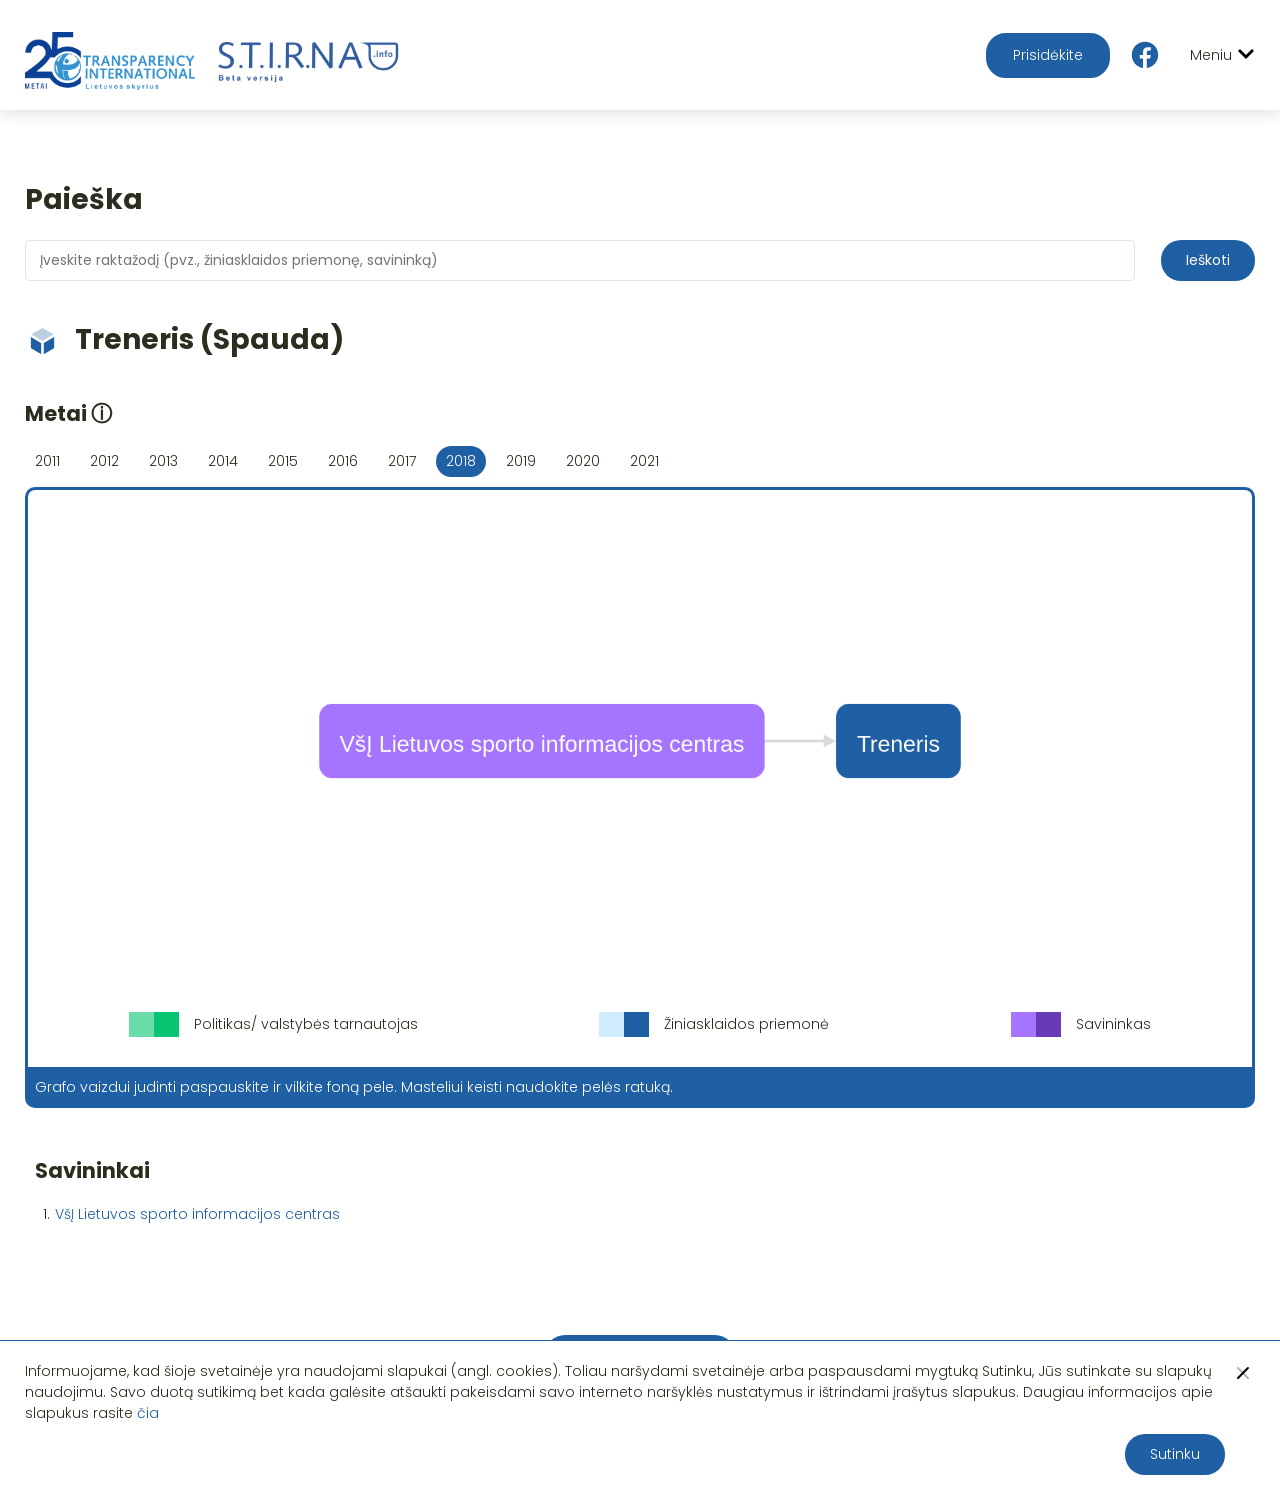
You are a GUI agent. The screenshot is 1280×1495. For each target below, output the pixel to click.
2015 (283, 461)
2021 (644, 461)
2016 (343, 461)
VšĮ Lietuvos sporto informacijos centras (197, 1214)
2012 (104, 461)
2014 (223, 461)
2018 (461, 461)
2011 (47, 461)
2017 (402, 461)
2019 (521, 461)
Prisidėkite (1048, 55)
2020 (583, 461)
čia (148, 1413)
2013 (163, 461)
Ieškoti (1208, 260)
